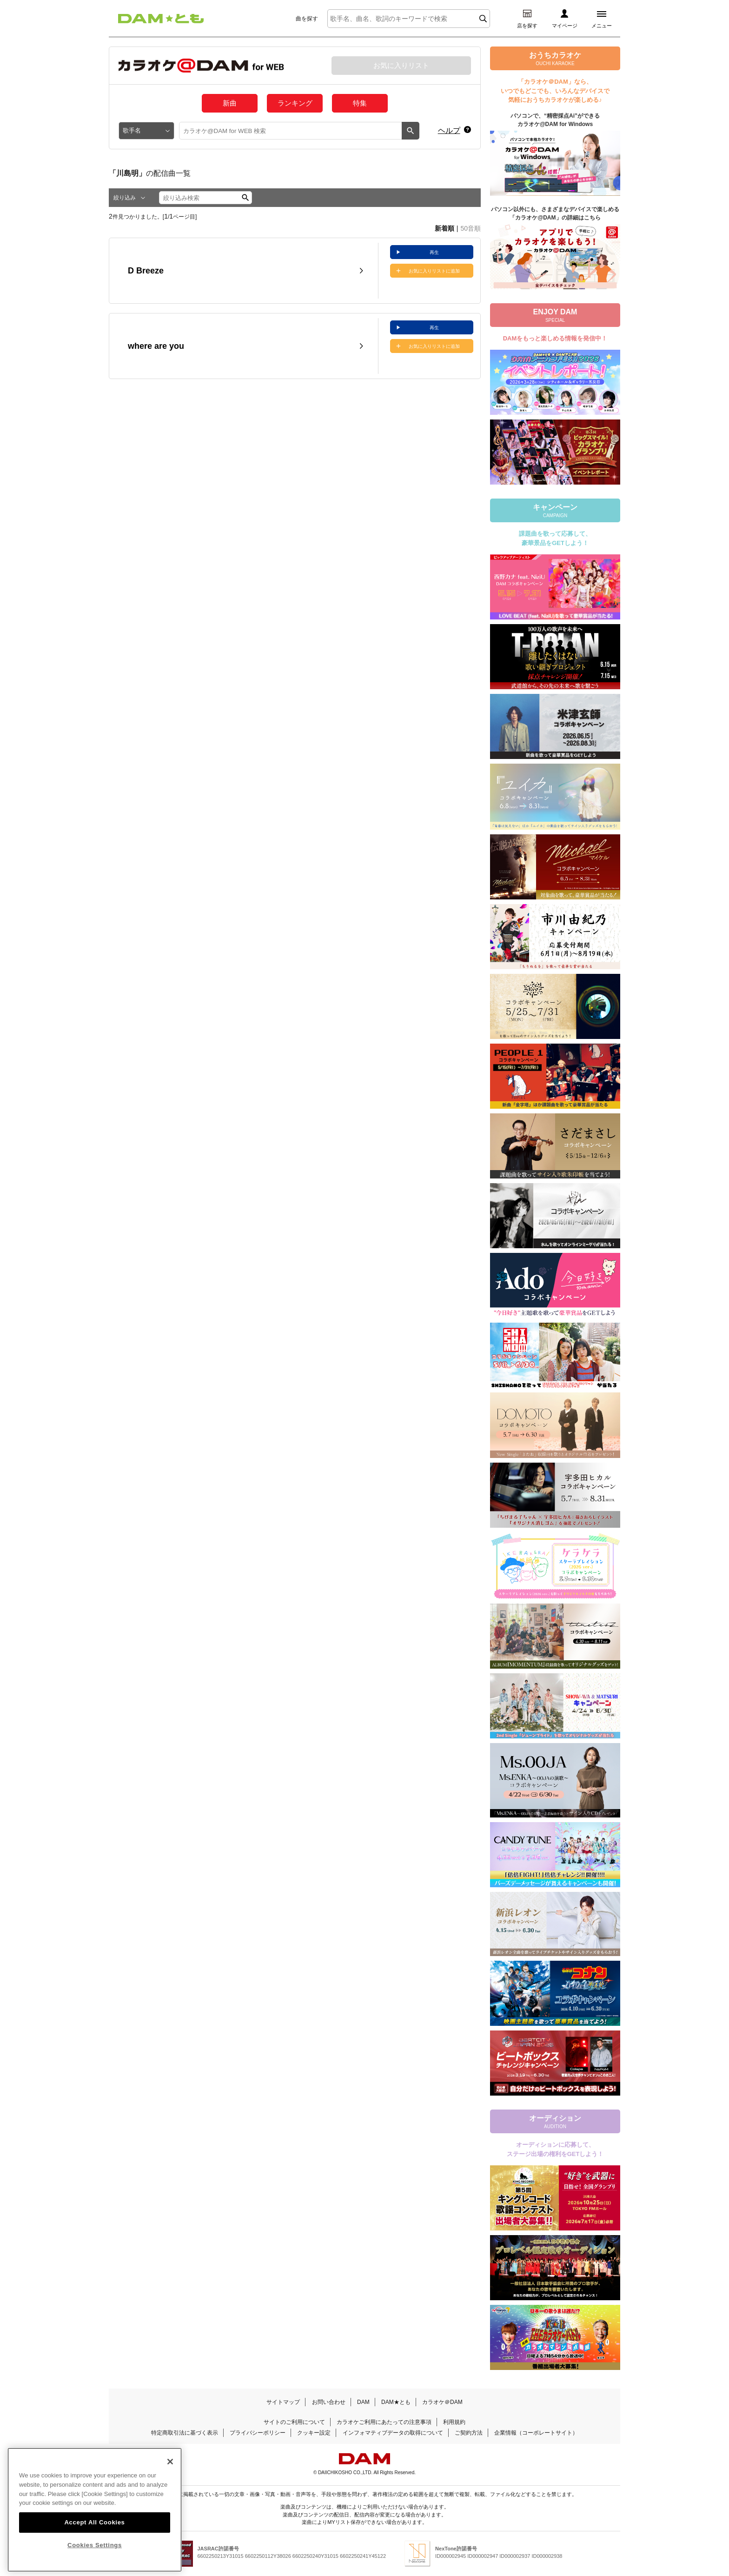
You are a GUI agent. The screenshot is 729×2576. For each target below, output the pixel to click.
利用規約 (454, 2422)
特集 (360, 103)
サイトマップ (283, 2402)
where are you (156, 346)
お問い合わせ (328, 2402)
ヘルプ (449, 130)
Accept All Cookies (94, 2537)
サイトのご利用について (294, 2422)
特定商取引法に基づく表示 (184, 2433)
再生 (434, 252)
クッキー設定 (314, 2433)
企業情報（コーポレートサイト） (536, 2433)
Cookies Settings (94, 2560)
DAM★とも (396, 2402)
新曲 (230, 103)
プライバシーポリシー (257, 2433)
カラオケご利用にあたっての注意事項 (384, 2422)
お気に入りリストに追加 (434, 270)
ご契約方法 (469, 2433)
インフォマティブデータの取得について (393, 2433)
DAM (363, 2402)
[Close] (170, 2477)
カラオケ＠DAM (442, 2402)
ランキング (295, 103)
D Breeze (146, 270)
